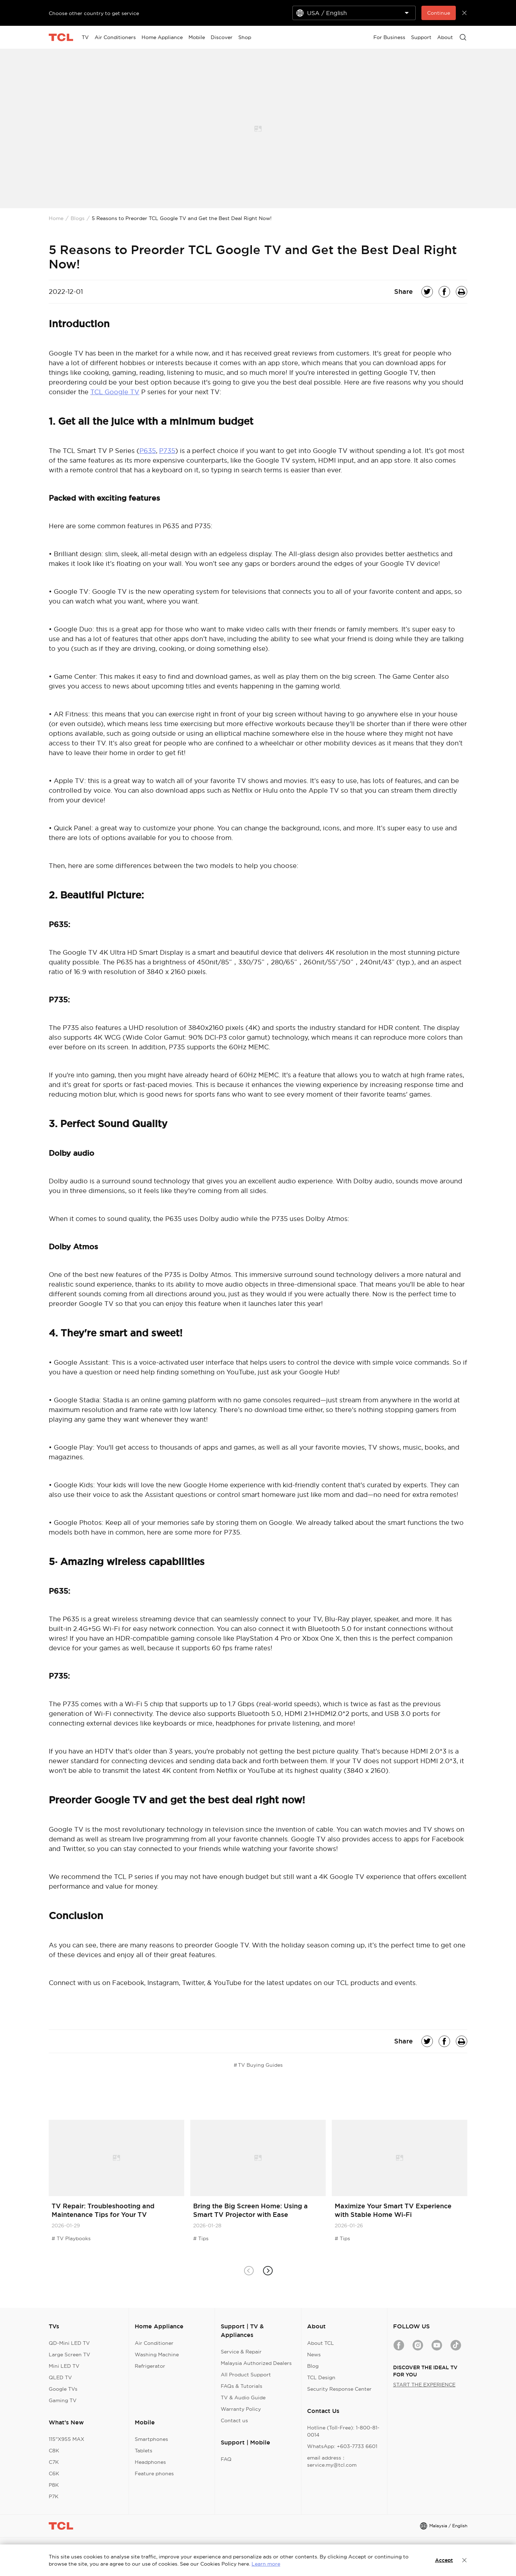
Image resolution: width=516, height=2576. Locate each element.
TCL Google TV (114, 392)
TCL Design (321, 2377)
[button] (267, 2270)
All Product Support (246, 2374)
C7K (54, 2462)
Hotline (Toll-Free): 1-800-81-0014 (343, 2431)
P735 (167, 451)
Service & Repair (241, 2351)
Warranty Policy (241, 2409)
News (314, 2354)
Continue (438, 13)
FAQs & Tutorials (241, 2386)
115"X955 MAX (66, 2439)
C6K (54, 2473)
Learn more (266, 2564)
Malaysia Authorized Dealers (256, 2363)
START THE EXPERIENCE (424, 2384)
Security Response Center (339, 2389)
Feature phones (154, 2473)
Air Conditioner (154, 2343)
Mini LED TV (64, 2366)
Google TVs (63, 2389)
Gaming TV (63, 2400)
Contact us (234, 2420)
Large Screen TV (69, 2354)
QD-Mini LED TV (69, 2343)
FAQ (226, 2459)
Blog (313, 2366)
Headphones (150, 2462)
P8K (54, 2485)
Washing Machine (157, 2354)
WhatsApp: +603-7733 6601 (342, 2446)
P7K (53, 2496)
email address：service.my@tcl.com (332, 2461)
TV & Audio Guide (243, 2397)
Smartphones (151, 2439)
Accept (444, 2560)
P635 (147, 451)
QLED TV (60, 2377)
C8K (54, 2450)
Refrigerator (150, 2366)
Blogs (78, 218)
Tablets (143, 2450)
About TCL (320, 2343)
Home (56, 218)
